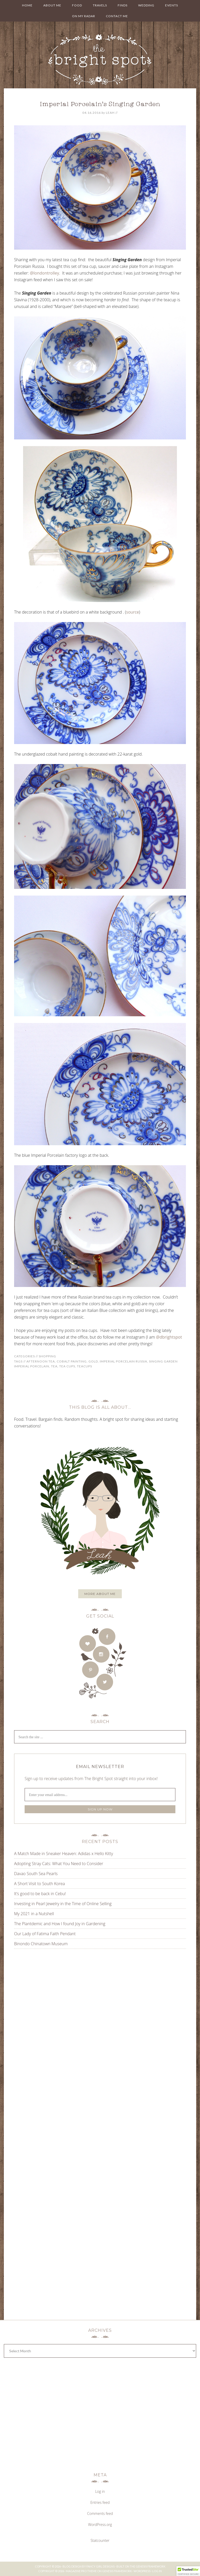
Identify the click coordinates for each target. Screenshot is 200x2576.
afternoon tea (40, 1361)
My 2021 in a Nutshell (34, 1913)
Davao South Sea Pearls (36, 1873)
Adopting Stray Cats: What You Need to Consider (58, 1863)
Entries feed (99, 2502)
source (132, 612)
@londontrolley (44, 273)
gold (93, 1361)
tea (54, 1366)
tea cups (67, 1366)
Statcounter (100, 2540)
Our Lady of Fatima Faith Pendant (45, 1933)
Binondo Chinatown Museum (41, 1944)
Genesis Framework (150, 2566)
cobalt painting (72, 1361)
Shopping (47, 1356)
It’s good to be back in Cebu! (40, 1893)
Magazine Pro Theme (81, 2571)
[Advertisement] (46, 2004)
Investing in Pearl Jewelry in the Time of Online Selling (63, 1903)
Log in (100, 2491)
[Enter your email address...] (100, 1794)
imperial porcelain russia (123, 1361)
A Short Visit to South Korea (39, 1883)
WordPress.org (100, 2524)
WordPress (142, 2571)
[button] (188, 2571)
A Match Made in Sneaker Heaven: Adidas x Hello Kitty (63, 1853)
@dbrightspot (169, 1337)
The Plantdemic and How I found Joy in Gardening (59, 1923)
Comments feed (100, 2513)
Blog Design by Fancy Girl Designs (89, 2566)
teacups (84, 1366)
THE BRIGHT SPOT (100, 60)
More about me (100, 1594)
